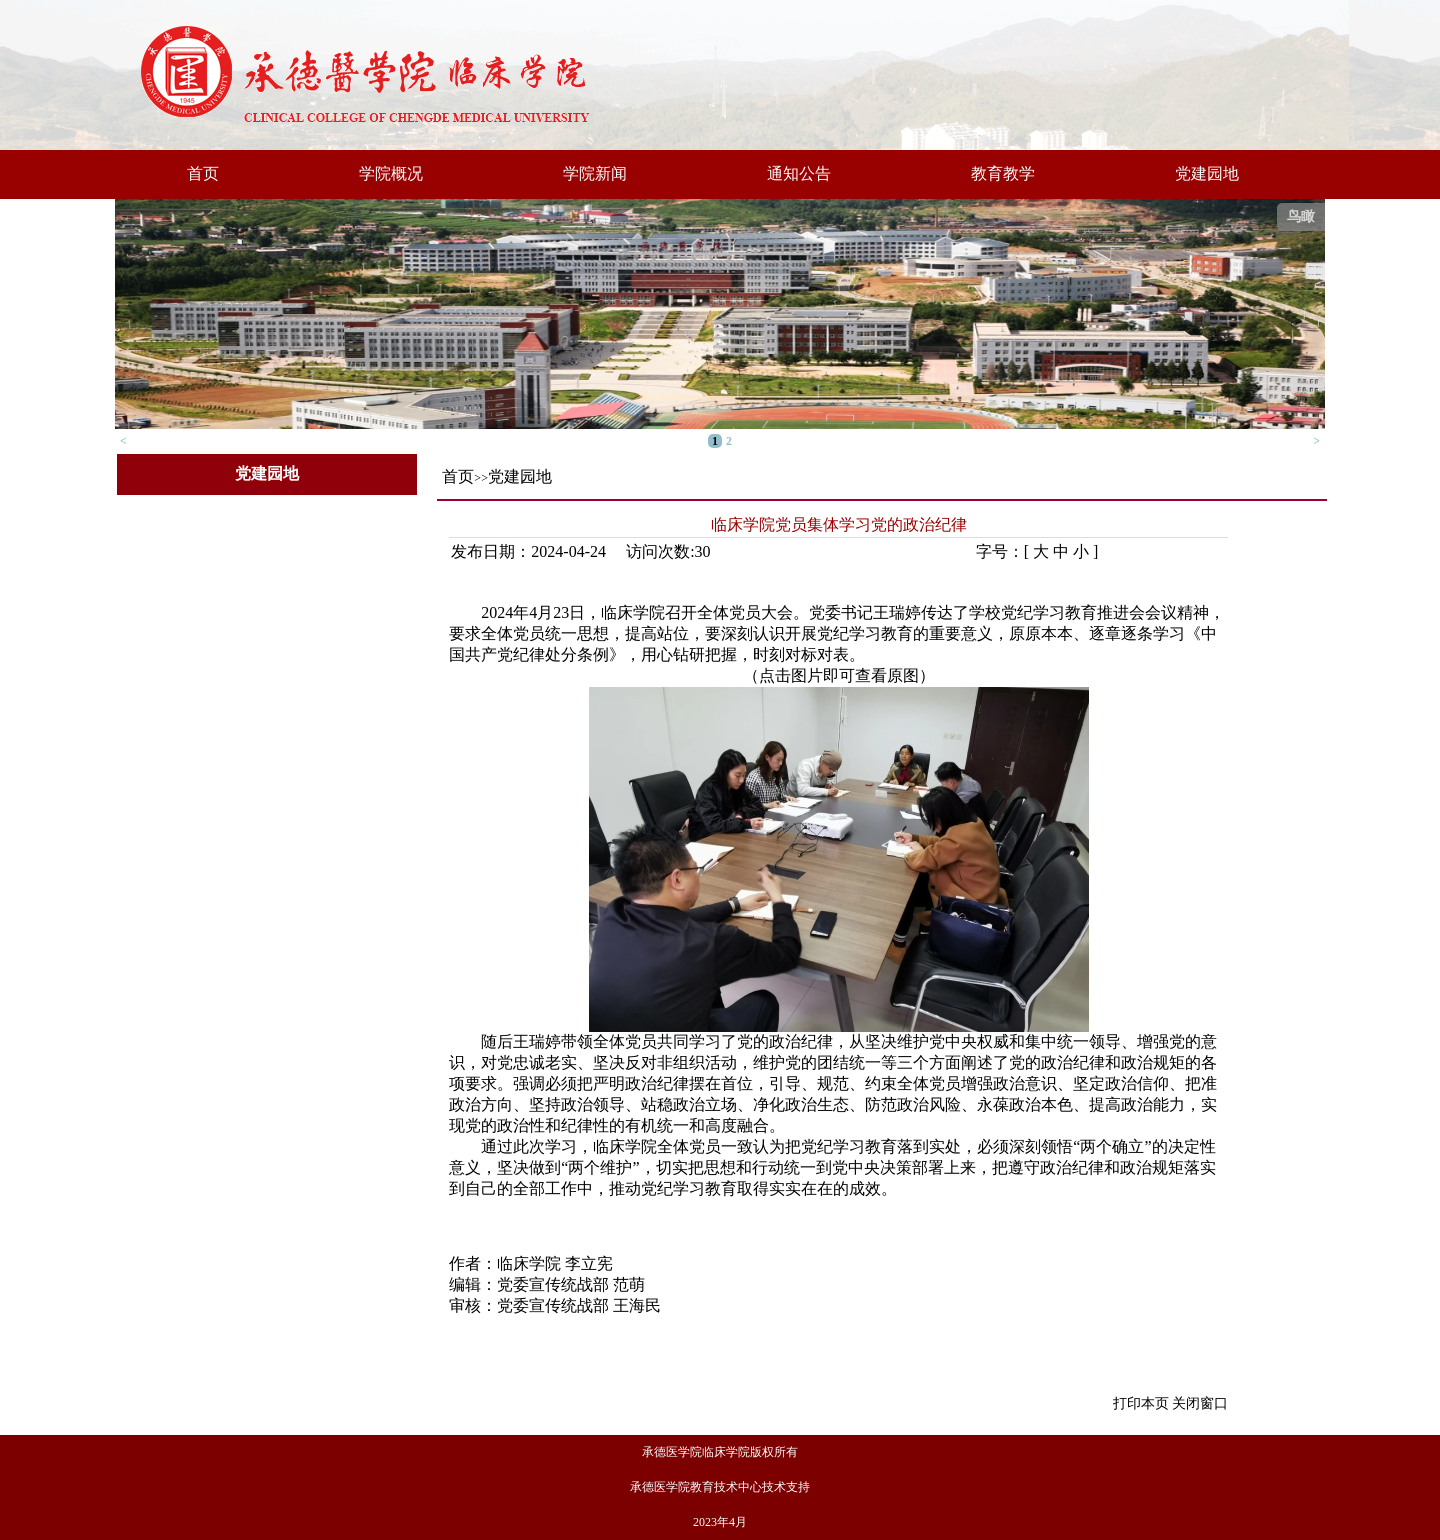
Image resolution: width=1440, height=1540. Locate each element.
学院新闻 (595, 173)
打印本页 (1141, 1403)
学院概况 (391, 173)
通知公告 (799, 173)
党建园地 (1207, 173)
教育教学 (1003, 173)
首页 (203, 173)
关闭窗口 (1200, 1403)
